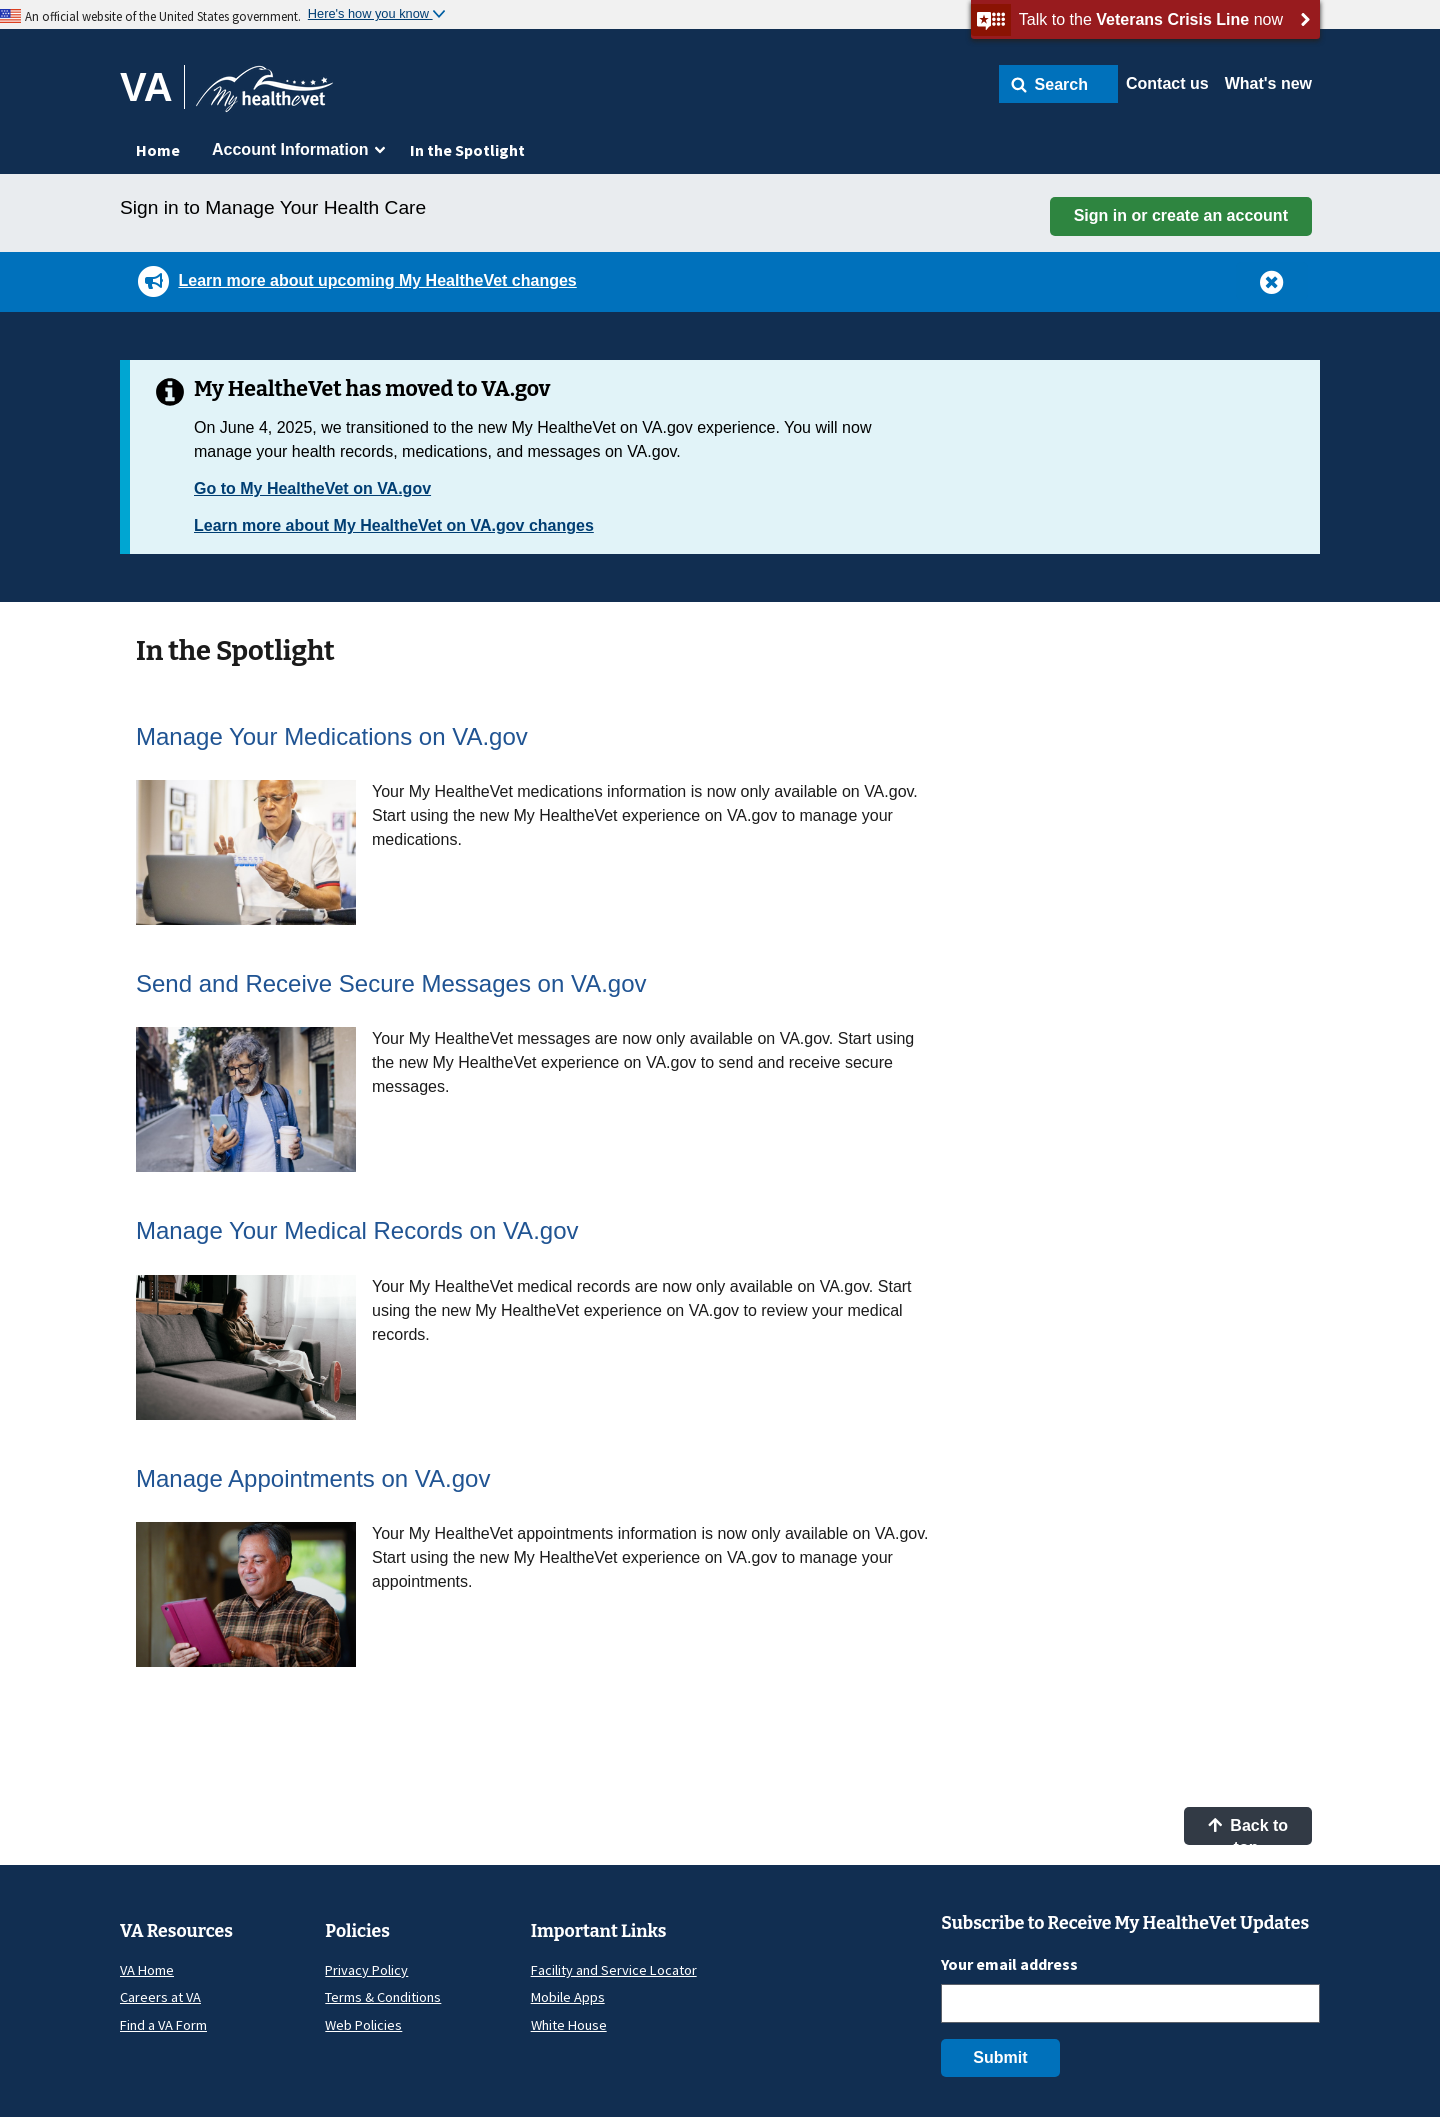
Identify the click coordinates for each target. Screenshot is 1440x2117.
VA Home (147, 1970)
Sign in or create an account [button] (1181, 215)
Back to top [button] (1248, 1831)
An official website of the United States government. (163, 16)
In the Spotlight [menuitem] (467, 150)
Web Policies (363, 2025)
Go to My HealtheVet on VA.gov (312, 488)
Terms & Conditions (383, 1997)
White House (569, 2025)
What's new (1268, 83)
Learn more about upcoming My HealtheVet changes (377, 280)
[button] (1058, 84)
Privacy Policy (366, 1970)
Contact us (1167, 83)
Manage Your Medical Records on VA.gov (357, 1230)
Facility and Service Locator (614, 1970)
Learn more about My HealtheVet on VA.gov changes (394, 525)
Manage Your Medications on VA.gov (332, 736)
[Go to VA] (152, 87)
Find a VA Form (163, 2025)
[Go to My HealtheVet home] (264, 95)
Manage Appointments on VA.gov (313, 1478)
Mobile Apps (568, 1997)
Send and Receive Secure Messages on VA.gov (391, 983)
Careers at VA (160, 1997)
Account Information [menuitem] (290, 149)
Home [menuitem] (158, 150)
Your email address (1009, 1964)
